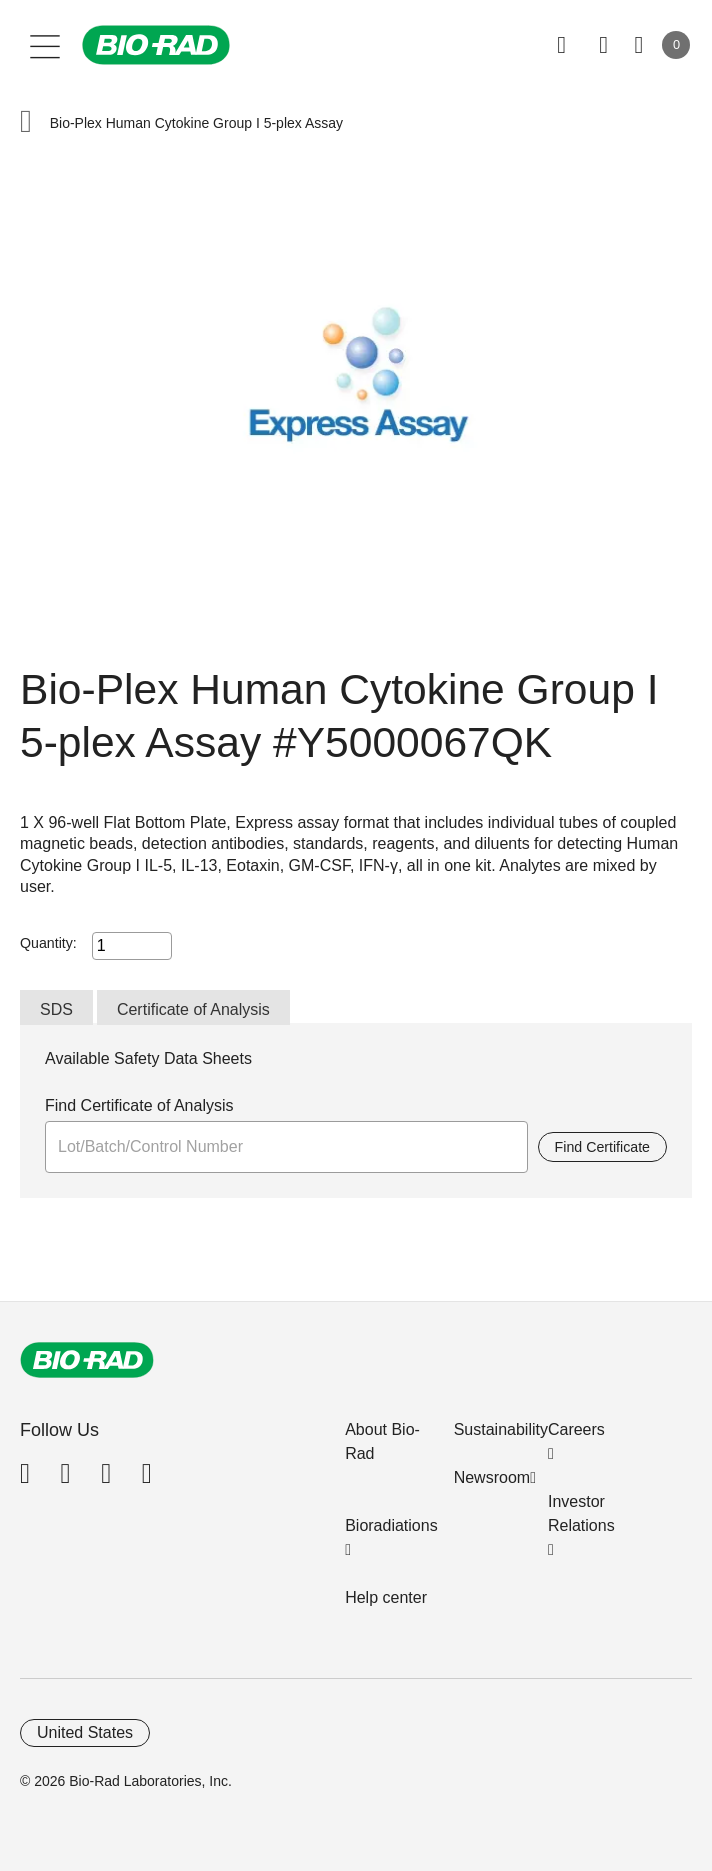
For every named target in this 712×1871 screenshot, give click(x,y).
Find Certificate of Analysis (139, 1105)
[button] (26, 123)
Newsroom (492, 1477)
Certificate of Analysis (193, 1009)
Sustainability (501, 1429)
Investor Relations (581, 1513)
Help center (386, 1597)
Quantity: (48, 943)
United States (85, 1732)
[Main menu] (45, 45)
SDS (56, 1009)
